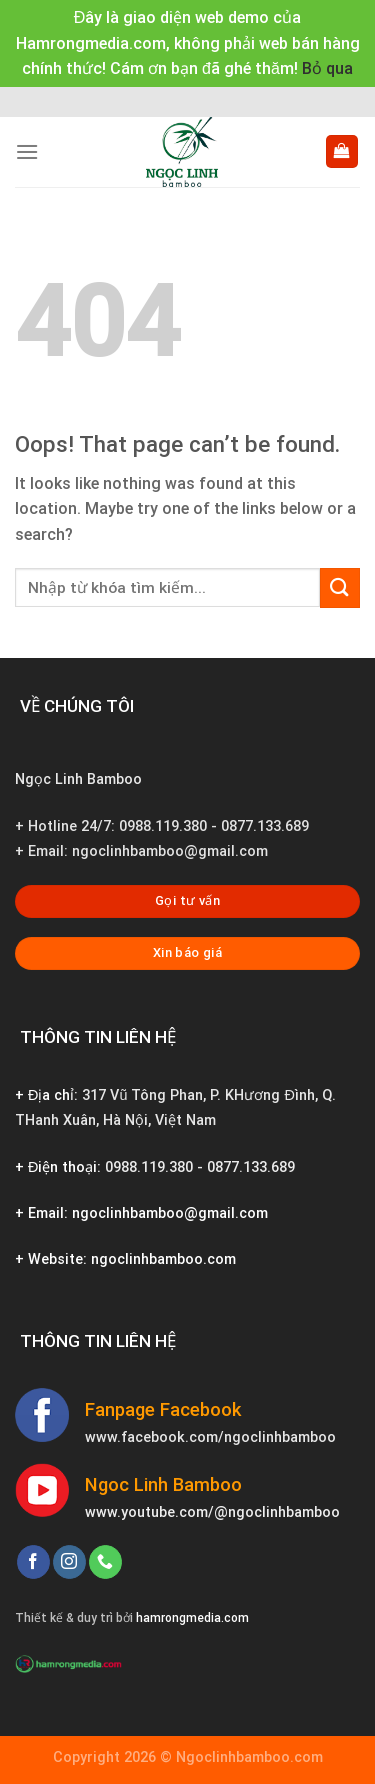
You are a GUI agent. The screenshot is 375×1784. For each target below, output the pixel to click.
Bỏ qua (327, 68)
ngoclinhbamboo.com (163, 1259)
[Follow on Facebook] (33, 1562)
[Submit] (340, 587)
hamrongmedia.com (192, 1618)
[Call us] (105, 1562)
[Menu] (27, 151)
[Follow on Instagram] (69, 1562)
